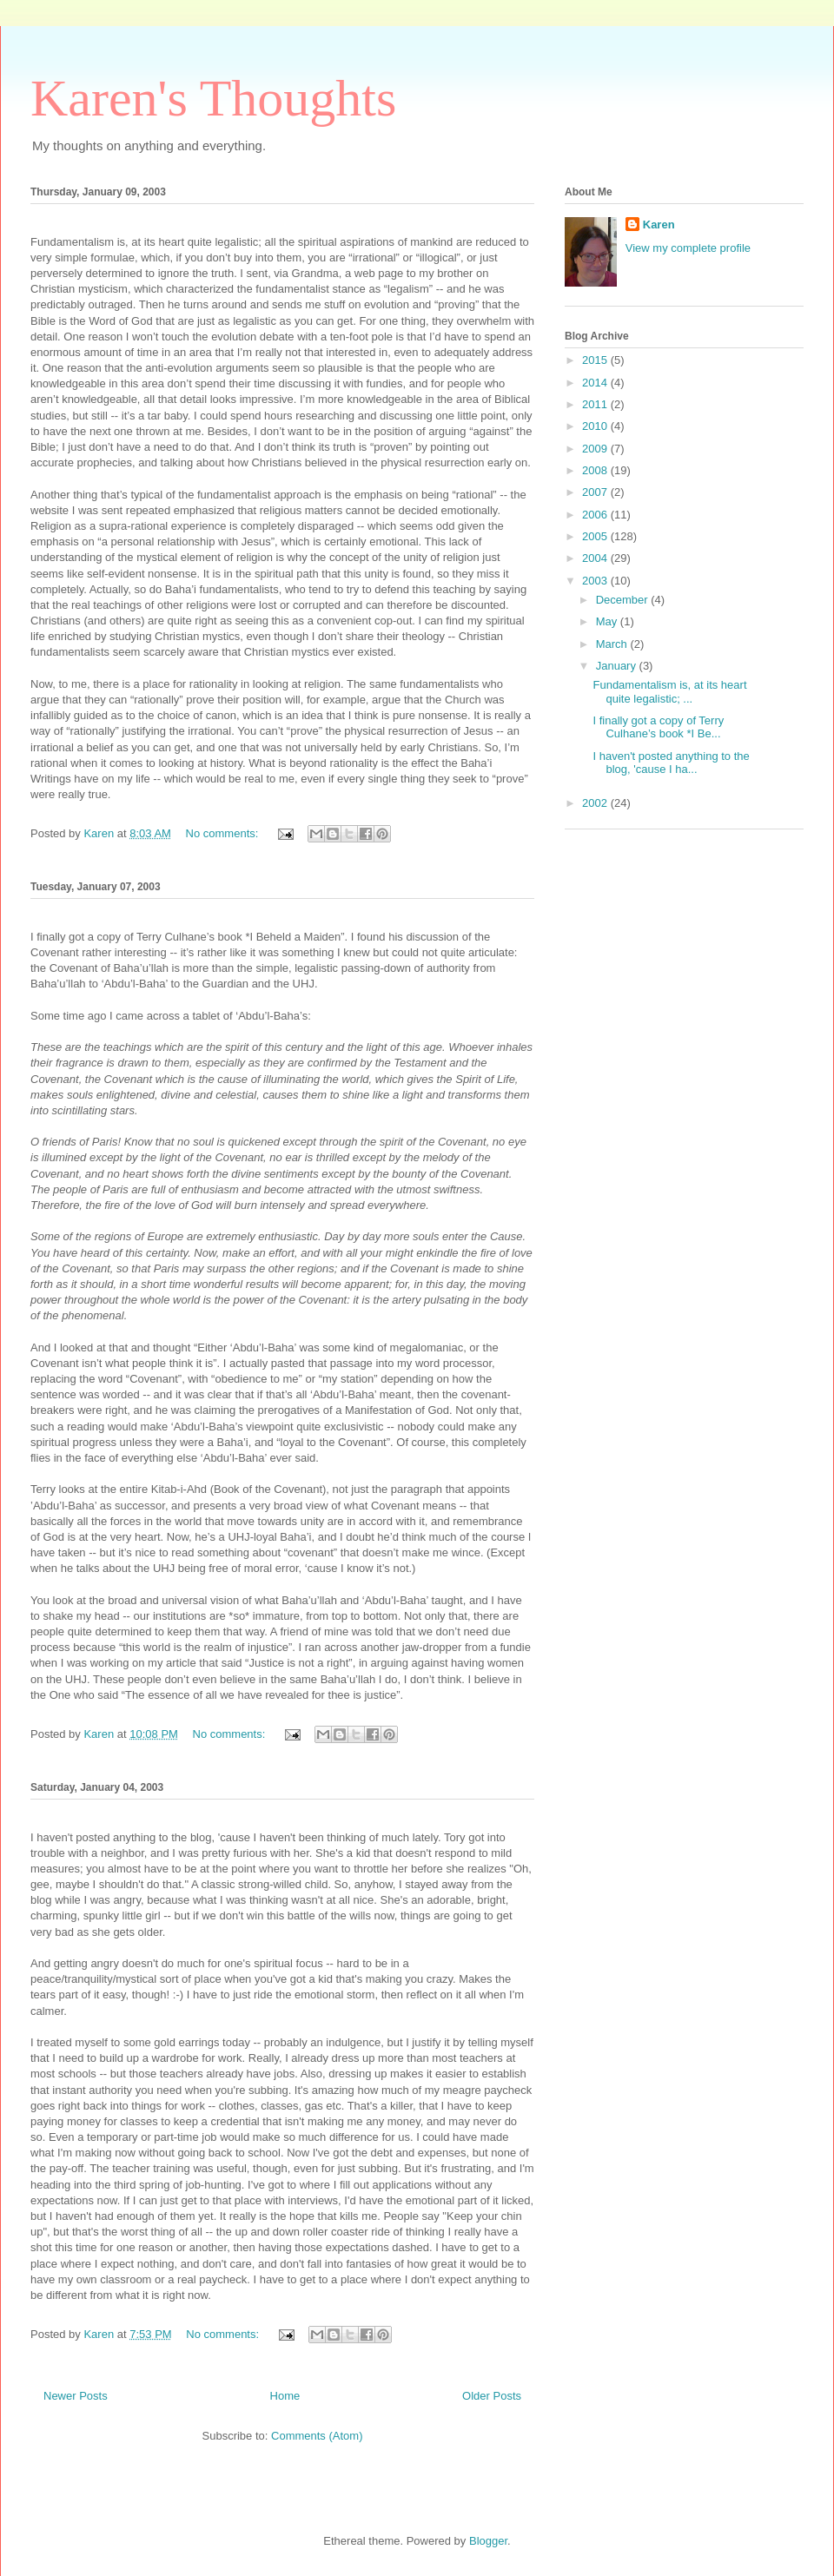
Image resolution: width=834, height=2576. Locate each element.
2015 (596, 360)
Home (285, 2395)
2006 (596, 514)
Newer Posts (75, 2395)
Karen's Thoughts (213, 98)
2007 (596, 492)
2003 (596, 580)
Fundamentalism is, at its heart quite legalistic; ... (669, 691)
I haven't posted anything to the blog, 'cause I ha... (670, 763)
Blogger (488, 2540)
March (613, 644)
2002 (596, 802)
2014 (596, 382)
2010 (596, 426)
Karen (659, 224)
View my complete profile (688, 247)
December (624, 599)
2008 (596, 470)
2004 (596, 558)
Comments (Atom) (316, 2435)
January (617, 665)
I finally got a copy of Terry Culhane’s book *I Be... (658, 727)
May (608, 621)
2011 (596, 404)
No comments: (223, 833)
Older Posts (491, 2395)
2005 (596, 536)
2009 (596, 448)
